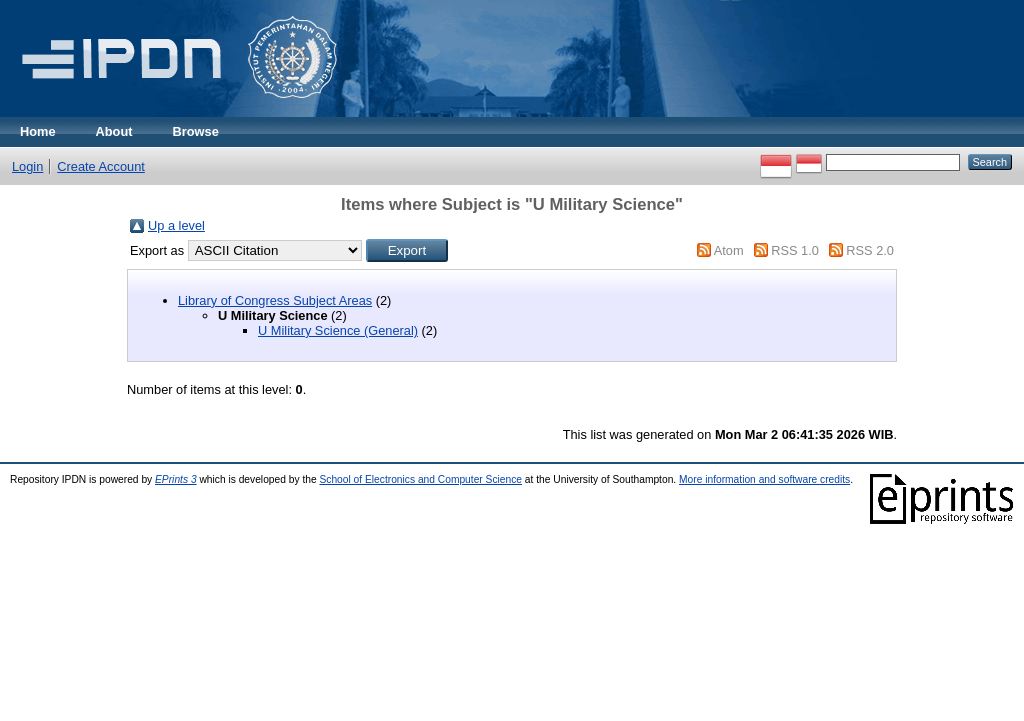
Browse (196, 131)
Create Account (101, 166)
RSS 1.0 (795, 250)
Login (27, 166)
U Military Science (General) (338, 330)
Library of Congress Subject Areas (275, 300)
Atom (729, 250)
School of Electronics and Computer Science (420, 479)
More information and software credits (764, 479)
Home (38, 131)
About (114, 131)
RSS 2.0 (870, 250)
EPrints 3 (176, 479)
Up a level (176, 225)
